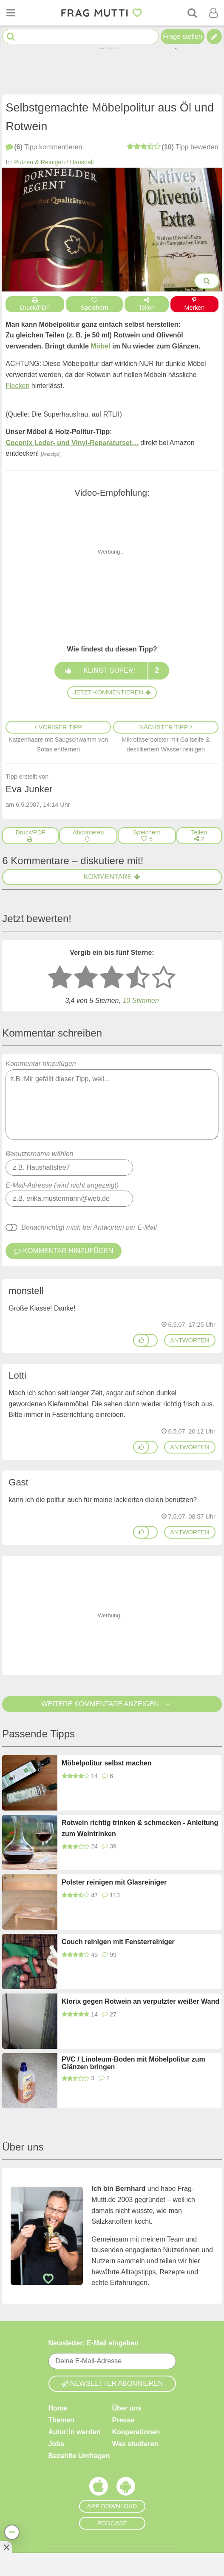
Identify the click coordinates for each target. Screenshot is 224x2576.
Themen (61, 2419)
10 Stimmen (140, 1000)
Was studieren (135, 2443)
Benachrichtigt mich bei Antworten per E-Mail (89, 1227)
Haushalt (82, 162)
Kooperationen (136, 2431)
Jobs (56, 2443)
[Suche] (192, 13)
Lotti (17, 1375)
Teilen (147, 304)
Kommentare (112, 876)
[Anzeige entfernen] (6, 2547)
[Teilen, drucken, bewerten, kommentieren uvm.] (12, 2532)
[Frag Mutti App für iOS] (98, 2487)
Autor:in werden (74, 2431)
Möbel (100, 346)
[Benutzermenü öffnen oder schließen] (213, 13)
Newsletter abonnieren (112, 2383)
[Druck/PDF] (30, 835)
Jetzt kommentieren (111, 692)
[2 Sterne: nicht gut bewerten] (86, 978)
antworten (189, 1340)
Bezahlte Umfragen (79, 2455)
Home (57, 2407)
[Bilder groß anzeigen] (206, 281)
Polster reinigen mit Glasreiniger (114, 1882)
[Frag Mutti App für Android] (125, 2487)
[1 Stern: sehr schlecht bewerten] (60, 978)
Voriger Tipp (58, 727)
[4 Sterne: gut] (138, 978)
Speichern (94, 304)
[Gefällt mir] (141, 1340)
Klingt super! (112, 671)
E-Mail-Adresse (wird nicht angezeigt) (62, 1185)
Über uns (127, 2407)
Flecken (17, 385)
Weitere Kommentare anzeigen (111, 1704)
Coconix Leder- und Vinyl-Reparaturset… (72, 442)
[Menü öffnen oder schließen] (10, 13)
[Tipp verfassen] (214, 36)
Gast (18, 1482)
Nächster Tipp (165, 727)
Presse (123, 2419)
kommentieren (44, 147)
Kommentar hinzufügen (112, 1100)
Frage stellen (182, 36)
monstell (26, 1290)
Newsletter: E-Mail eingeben (93, 2343)
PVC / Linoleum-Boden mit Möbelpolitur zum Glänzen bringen (133, 2063)
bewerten (172, 147)
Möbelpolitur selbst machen (107, 1763)
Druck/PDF (35, 304)
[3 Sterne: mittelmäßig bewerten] (112, 978)
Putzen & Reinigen (39, 162)
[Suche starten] (11, 37)
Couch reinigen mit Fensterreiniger (118, 1941)
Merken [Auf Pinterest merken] (194, 304)
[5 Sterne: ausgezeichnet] (164, 978)
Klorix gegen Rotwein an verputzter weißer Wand (140, 2001)
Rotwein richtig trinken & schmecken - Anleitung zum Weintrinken (140, 1828)
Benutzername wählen (39, 1153)
